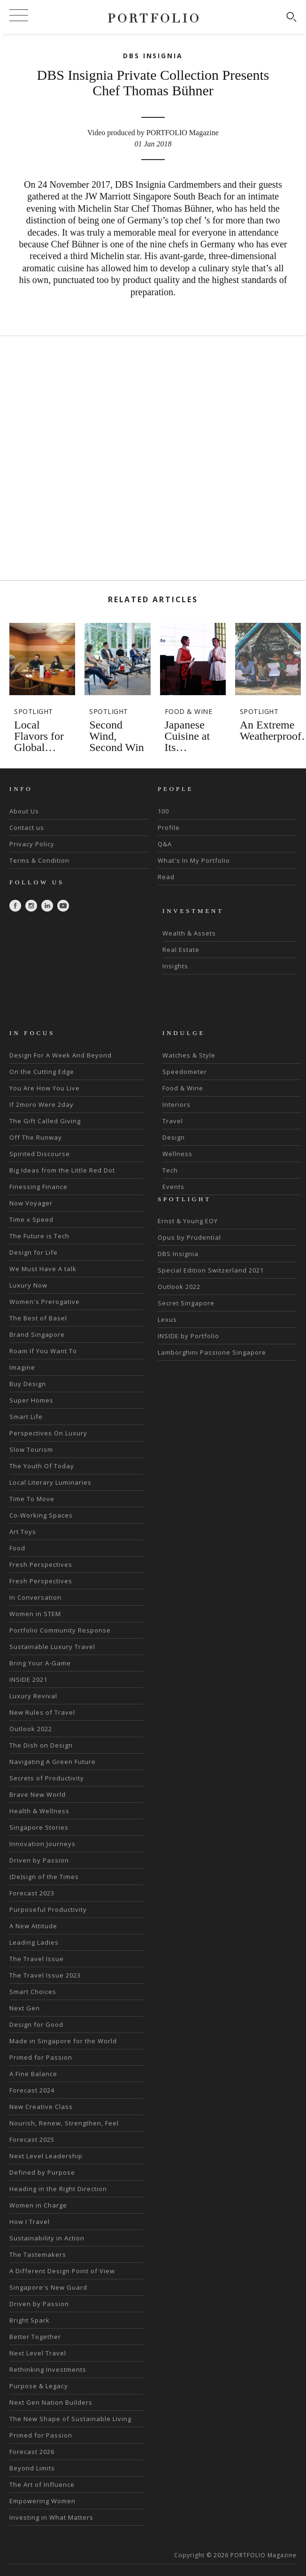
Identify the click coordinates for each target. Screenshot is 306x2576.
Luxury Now (28, 1285)
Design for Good (36, 2024)
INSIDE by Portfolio (188, 1336)
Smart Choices (32, 1991)
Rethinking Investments (47, 2369)
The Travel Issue (36, 1959)
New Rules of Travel (42, 1712)
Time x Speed (31, 1219)
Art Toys (22, 1531)
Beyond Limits (32, 2468)
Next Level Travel (37, 2353)
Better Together (35, 2336)
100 (163, 811)
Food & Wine (182, 1088)
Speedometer (184, 1071)
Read (166, 877)
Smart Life (26, 1416)
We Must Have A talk (42, 1269)
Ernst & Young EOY (188, 1221)
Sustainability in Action (46, 2238)
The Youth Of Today (41, 1466)
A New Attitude (33, 1926)
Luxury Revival (33, 1696)
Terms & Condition (39, 860)
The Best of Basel (38, 1318)
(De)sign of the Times (44, 1876)
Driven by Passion (39, 1860)
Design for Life (33, 1252)
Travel (172, 1121)
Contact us (26, 827)
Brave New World (37, 1794)
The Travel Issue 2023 (45, 1975)
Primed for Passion (40, 2057)
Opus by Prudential (189, 1237)
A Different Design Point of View (62, 2271)
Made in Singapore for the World (63, 2041)
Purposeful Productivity (48, 1909)
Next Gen (24, 2008)
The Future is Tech (39, 1236)
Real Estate (180, 949)
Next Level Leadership (46, 2156)
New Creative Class (41, 2106)
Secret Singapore (186, 1303)
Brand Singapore (37, 1334)
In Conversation (35, 1597)
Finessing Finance (38, 1186)
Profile (169, 827)
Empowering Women (42, 2501)
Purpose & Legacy (38, 2386)
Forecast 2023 (31, 1893)
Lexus (167, 1319)
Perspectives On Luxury (48, 1433)
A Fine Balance (33, 2074)
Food (17, 1548)
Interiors (176, 1104)
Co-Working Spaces (41, 1515)
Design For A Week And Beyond (60, 1055)
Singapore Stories (39, 1827)
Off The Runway (35, 1137)
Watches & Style (188, 1055)
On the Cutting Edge (41, 1071)
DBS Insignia (178, 1254)
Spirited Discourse (39, 1154)
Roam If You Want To (43, 1351)
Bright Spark (29, 2320)
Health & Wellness (39, 1811)
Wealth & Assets (189, 933)
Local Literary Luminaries (50, 1482)
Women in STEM (35, 1614)
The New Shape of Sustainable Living (70, 2419)
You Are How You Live (44, 1088)
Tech (170, 1170)
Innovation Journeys (42, 1844)
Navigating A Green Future (52, 1761)
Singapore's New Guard (48, 2287)
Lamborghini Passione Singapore (212, 1352)
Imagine (22, 1367)
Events (173, 1186)
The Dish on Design (41, 1745)
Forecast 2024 (31, 2090)
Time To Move (31, 1499)
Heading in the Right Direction (58, 2189)
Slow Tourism (31, 1449)
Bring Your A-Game (40, 1663)
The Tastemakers (37, 2254)
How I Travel (29, 2221)
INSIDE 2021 (28, 1679)
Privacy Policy (31, 844)
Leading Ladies (34, 1942)
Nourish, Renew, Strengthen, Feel (64, 2123)
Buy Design (27, 1384)
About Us (24, 811)
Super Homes (31, 1400)
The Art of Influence (42, 2484)
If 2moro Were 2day (41, 1104)
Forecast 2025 (31, 2139)
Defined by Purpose (42, 2172)
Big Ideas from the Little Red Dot (62, 1170)
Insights (175, 966)
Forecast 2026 (31, 2451)
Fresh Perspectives (40, 1564)
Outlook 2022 (30, 1729)
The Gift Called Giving (45, 1121)
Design (173, 1137)
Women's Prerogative (44, 1301)
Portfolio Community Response (60, 1630)
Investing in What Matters (51, 2517)
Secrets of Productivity (46, 1778)
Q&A (165, 844)
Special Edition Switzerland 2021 (211, 1270)
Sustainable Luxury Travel (52, 1646)
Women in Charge (38, 2205)
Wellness (177, 1154)
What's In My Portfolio (194, 860)
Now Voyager (31, 1203)
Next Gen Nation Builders (50, 2402)
